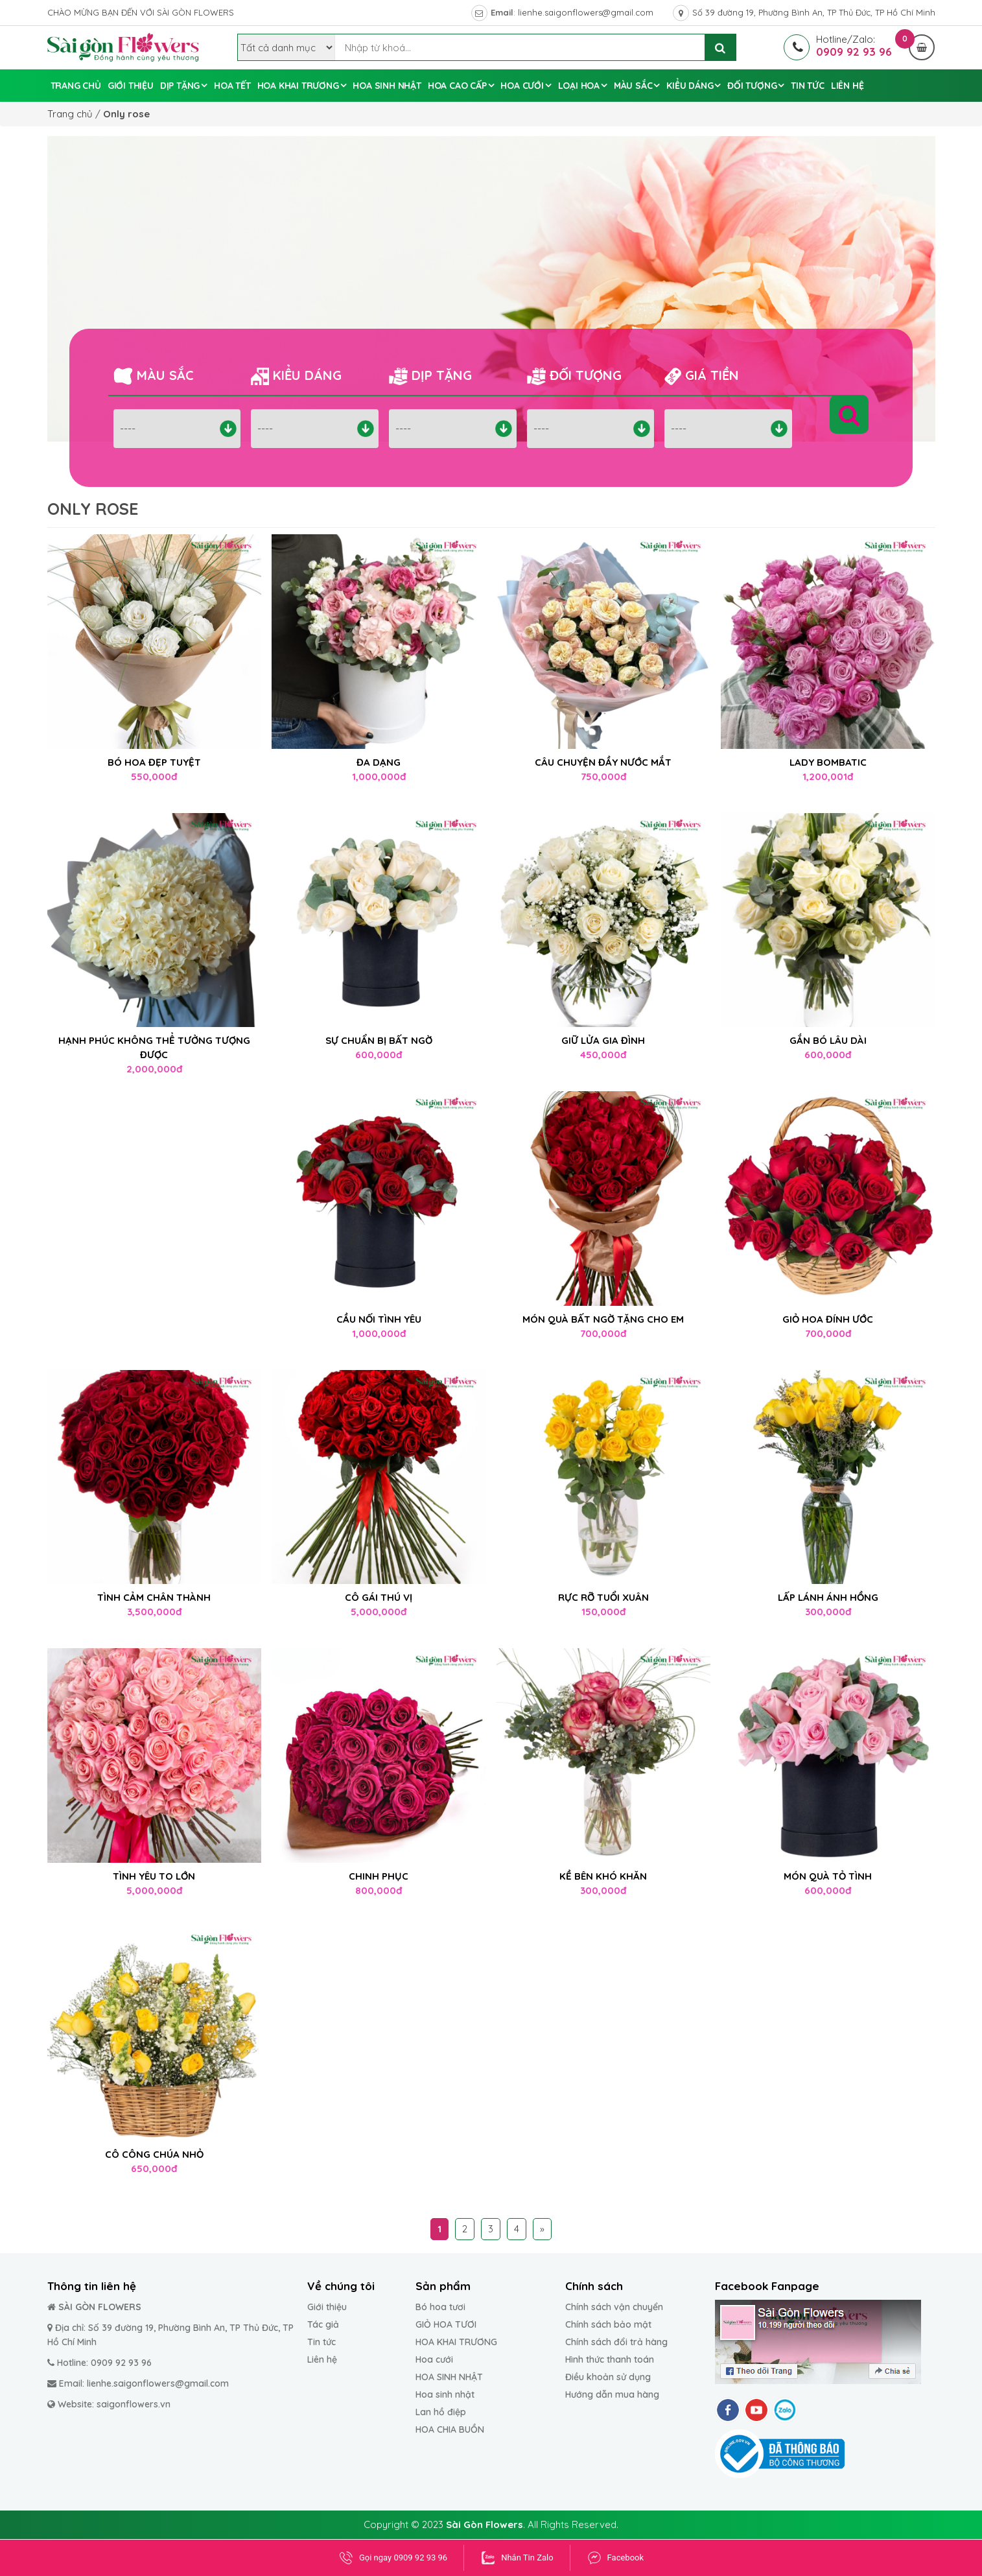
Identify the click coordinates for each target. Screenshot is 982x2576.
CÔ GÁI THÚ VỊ (378, 1597)
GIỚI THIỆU (131, 85)
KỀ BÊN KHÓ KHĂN (603, 1876)
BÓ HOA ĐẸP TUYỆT (154, 762)
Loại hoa (579, 85)
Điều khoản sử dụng (608, 2377)
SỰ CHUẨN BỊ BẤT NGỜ (378, 1040)
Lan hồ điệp (440, 2412)
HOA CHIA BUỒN (449, 2429)
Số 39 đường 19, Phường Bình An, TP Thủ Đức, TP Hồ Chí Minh (813, 12)
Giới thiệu (327, 2307)
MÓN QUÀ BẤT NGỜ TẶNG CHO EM (603, 1319)
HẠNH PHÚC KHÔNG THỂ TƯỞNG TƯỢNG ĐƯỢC (154, 1047)
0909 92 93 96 (121, 2363)
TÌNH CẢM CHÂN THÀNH (154, 1597)
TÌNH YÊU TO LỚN (154, 1876)
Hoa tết (232, 85)
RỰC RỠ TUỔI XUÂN (603, 1597)
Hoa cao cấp (457, 85)
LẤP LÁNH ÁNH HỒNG (828, 1597)
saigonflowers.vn (133, 2404)
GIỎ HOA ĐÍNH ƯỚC (827, 1319)
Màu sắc (633, 85)
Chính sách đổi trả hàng (616, 2342)
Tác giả (323, 2324)
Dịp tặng (180, 85)
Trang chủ (76, 85)
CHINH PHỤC (378, 1876)
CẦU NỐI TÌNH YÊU (378, 1319)
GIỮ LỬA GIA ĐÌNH (603, 1040)
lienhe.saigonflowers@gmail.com (585, 12)
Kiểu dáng (689, 85)
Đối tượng (752, 85)
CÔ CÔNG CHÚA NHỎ (154, 2154)
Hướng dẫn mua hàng (612, 2394)
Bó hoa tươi (440, 2307)
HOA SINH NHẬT (449, 2377)
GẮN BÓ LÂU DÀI (828, 1040)
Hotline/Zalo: (838, 39)
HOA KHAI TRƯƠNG (456, 2342)
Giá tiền (701, 376)
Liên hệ (847, 85)
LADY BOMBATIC (828, 762)
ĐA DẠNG (379, 762)
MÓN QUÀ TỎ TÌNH (828, 1876)
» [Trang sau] (542, 2229)
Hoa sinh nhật (387, 85)
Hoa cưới (521, 85)
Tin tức (807, 85)
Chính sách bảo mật (608, 2324)
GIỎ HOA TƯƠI (445, 2324)
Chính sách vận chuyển (614, 2307)
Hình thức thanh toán (609, 2359)
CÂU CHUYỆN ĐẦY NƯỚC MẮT (603, 762)
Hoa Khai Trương (298, 85)
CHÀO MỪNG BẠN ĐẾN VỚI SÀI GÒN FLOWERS (140, 12)
